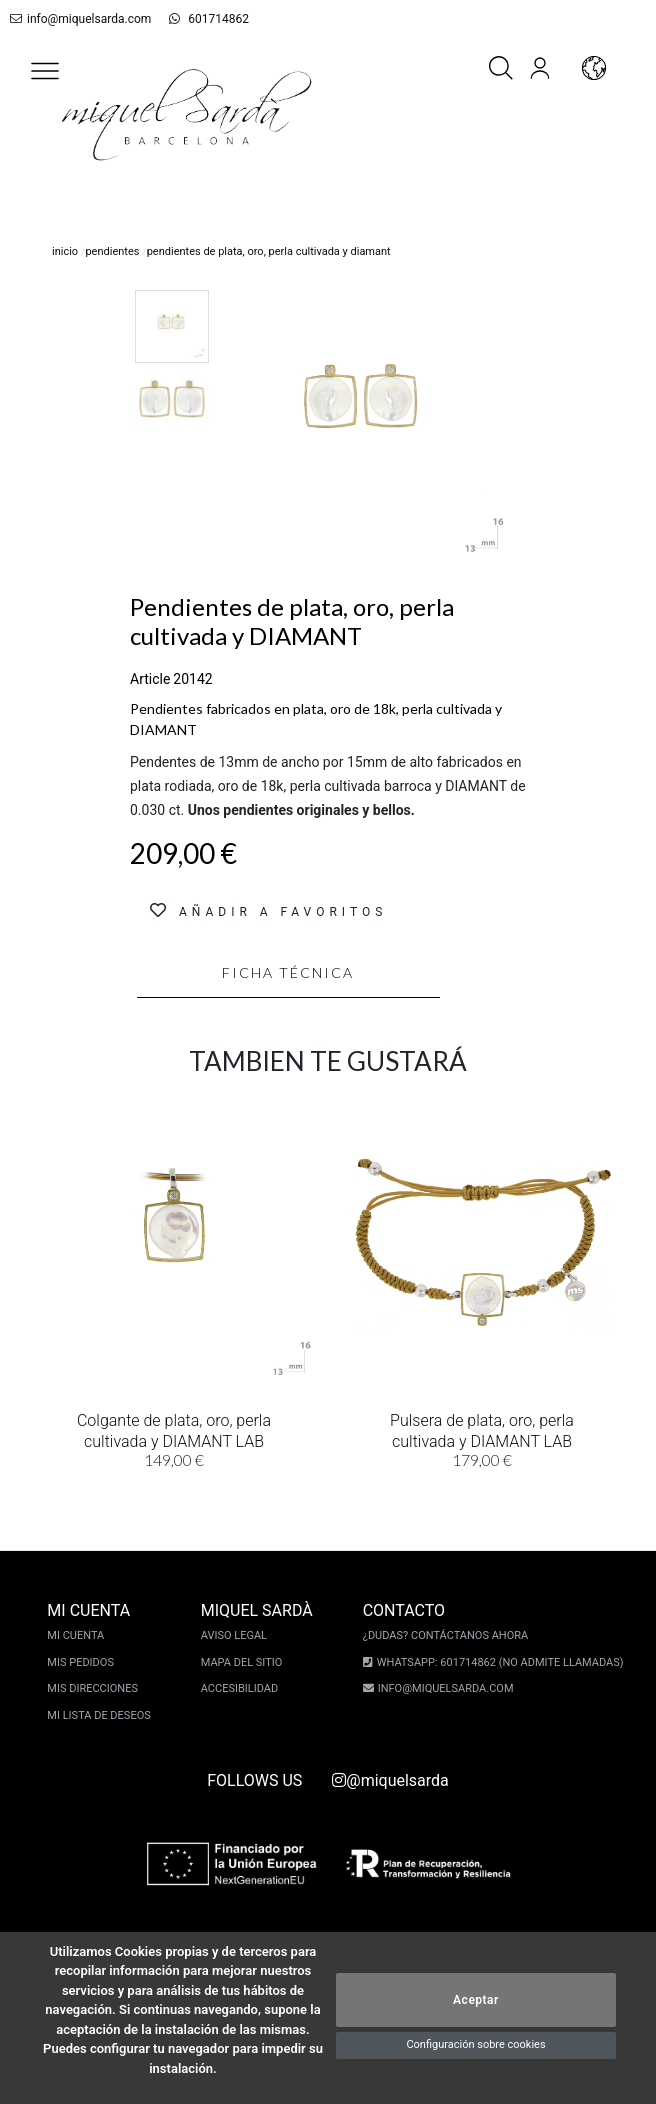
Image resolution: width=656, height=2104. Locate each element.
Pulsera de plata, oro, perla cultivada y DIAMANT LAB (482, 1429)
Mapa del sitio (245, 1662)
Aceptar (476, 2000)
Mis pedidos (83, 1662)
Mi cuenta (78, 1635)
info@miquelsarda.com (77, 19)
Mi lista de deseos (101, 1715)
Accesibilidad (242, 1688)
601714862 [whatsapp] (198, 19)
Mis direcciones (95, 1688)
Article (150, 679)
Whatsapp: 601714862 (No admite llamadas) (497, 1662)
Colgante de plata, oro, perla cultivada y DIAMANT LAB (174, 1429)
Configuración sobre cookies (475, 2044)
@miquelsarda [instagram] (390, 1780)
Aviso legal (237, 1635)
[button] (45, 71)
